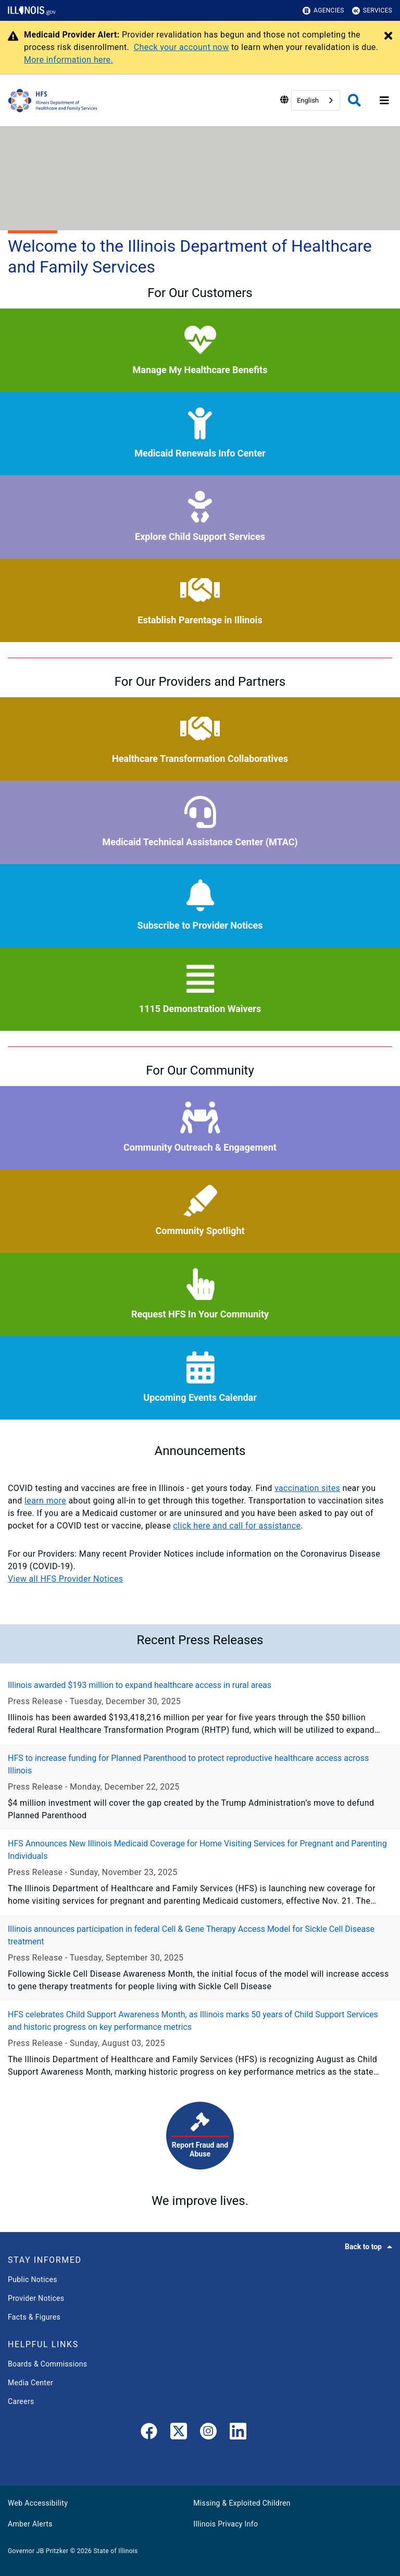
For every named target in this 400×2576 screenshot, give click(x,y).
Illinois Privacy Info (225, 2524)
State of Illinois (115, 2551)
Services (372, 11)
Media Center (30, 2382)
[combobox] (315, 100)
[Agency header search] (354, 100)
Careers (21, 2401)
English (308, 100)
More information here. (68, 60)
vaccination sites (307, 1488)
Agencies (323, 11)
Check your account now (181, 47)
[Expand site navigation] (384, 100)
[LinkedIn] (238, 2433)
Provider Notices (36, 2298)
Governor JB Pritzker (38, 2551)
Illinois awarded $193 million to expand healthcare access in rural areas (139, 1685)
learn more (45, 1501)
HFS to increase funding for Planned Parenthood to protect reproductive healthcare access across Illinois (188, 1764)
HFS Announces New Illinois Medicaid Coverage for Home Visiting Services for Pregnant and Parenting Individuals (197, 1850)
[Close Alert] (388, 36)
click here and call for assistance (237, 1526)
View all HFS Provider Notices (65, 1579)
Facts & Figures (34, 2317)
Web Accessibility (38, 2503)
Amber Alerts (30, 2524)
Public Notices (32, 2279)
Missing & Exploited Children (241, 2503)
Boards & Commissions (47, 2364)
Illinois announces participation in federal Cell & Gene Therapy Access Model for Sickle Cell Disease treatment (191, 1935)
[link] (149, 2433)
